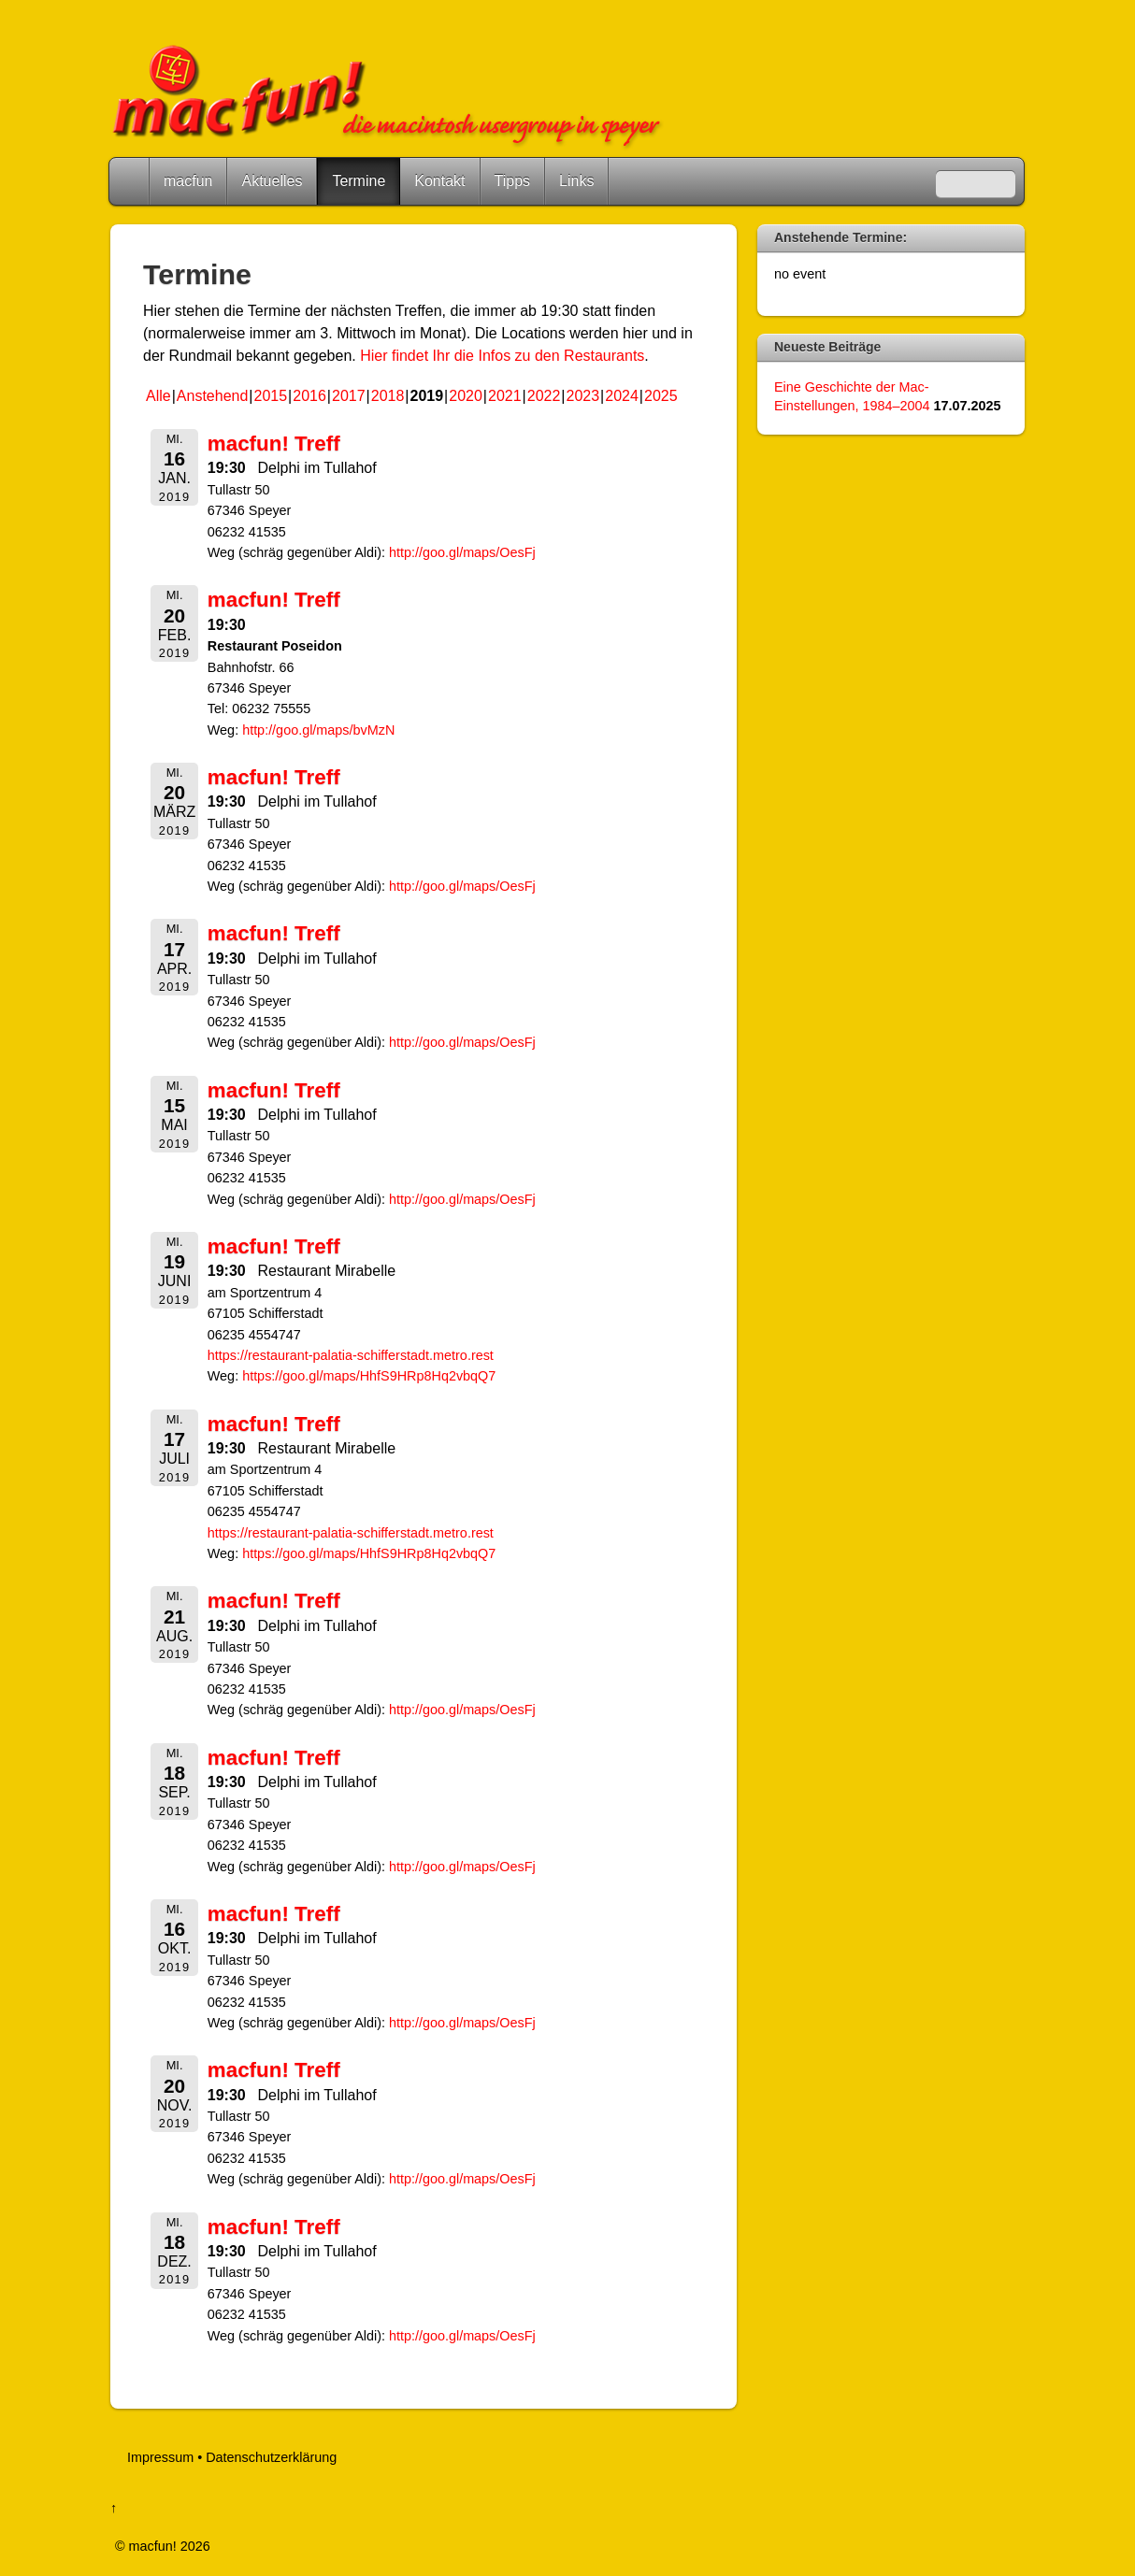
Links (576, 181)
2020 (465, 396)
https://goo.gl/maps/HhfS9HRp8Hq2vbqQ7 (369, 1375)
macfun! (153, 2546)
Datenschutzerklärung (271, 2457)
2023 (583, 396)
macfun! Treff (274, 443)
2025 (661, 396)
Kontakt (439, 181)
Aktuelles (271, 181)
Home (130, 181)
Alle (158, 396)
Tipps (513, 181)
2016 (309, 396)
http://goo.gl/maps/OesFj (462, 552)
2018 (388, 396)
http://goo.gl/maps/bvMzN (320, 730)
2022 (544, 396)
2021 (505, 396)
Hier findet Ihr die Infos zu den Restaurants (502, 356)
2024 (622, 396)
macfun (188, 181)
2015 (271, 396)
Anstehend (213, 396)
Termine (358, 181)
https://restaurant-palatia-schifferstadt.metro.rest (351, 1355)
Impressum (160, 2457)
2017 (349, 396)
